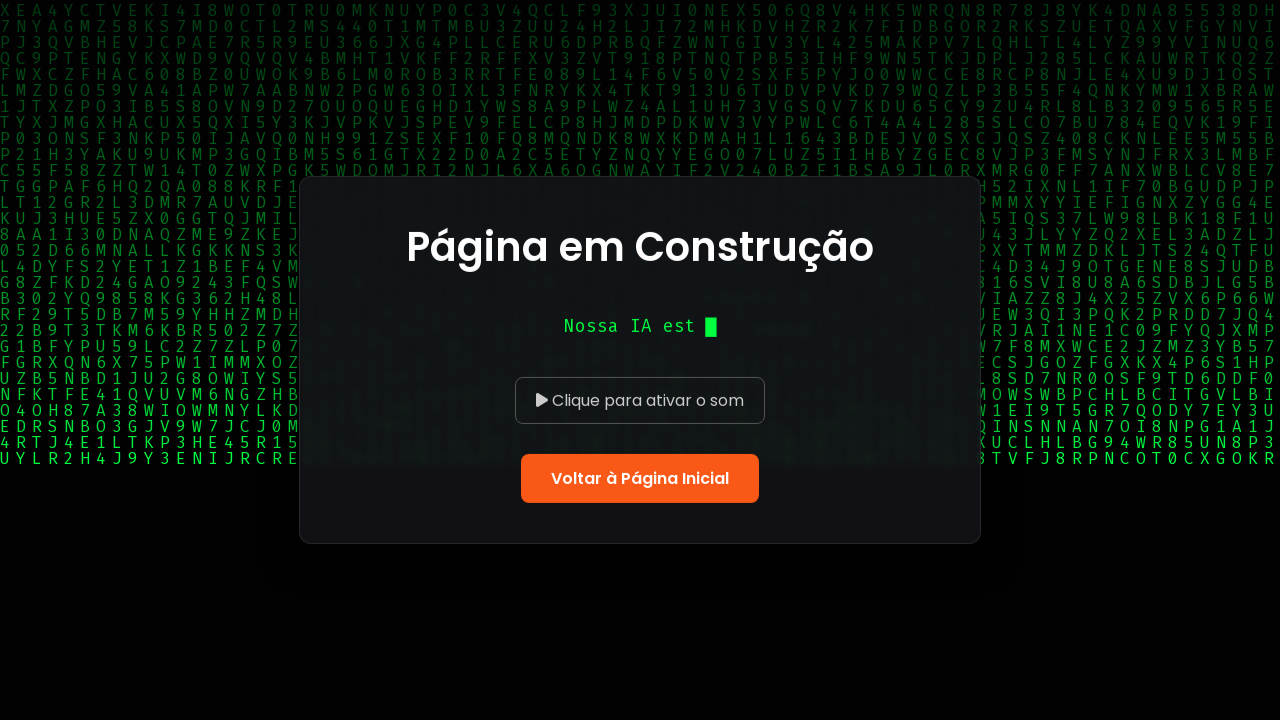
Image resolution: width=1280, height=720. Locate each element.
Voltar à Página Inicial (640, 478)
